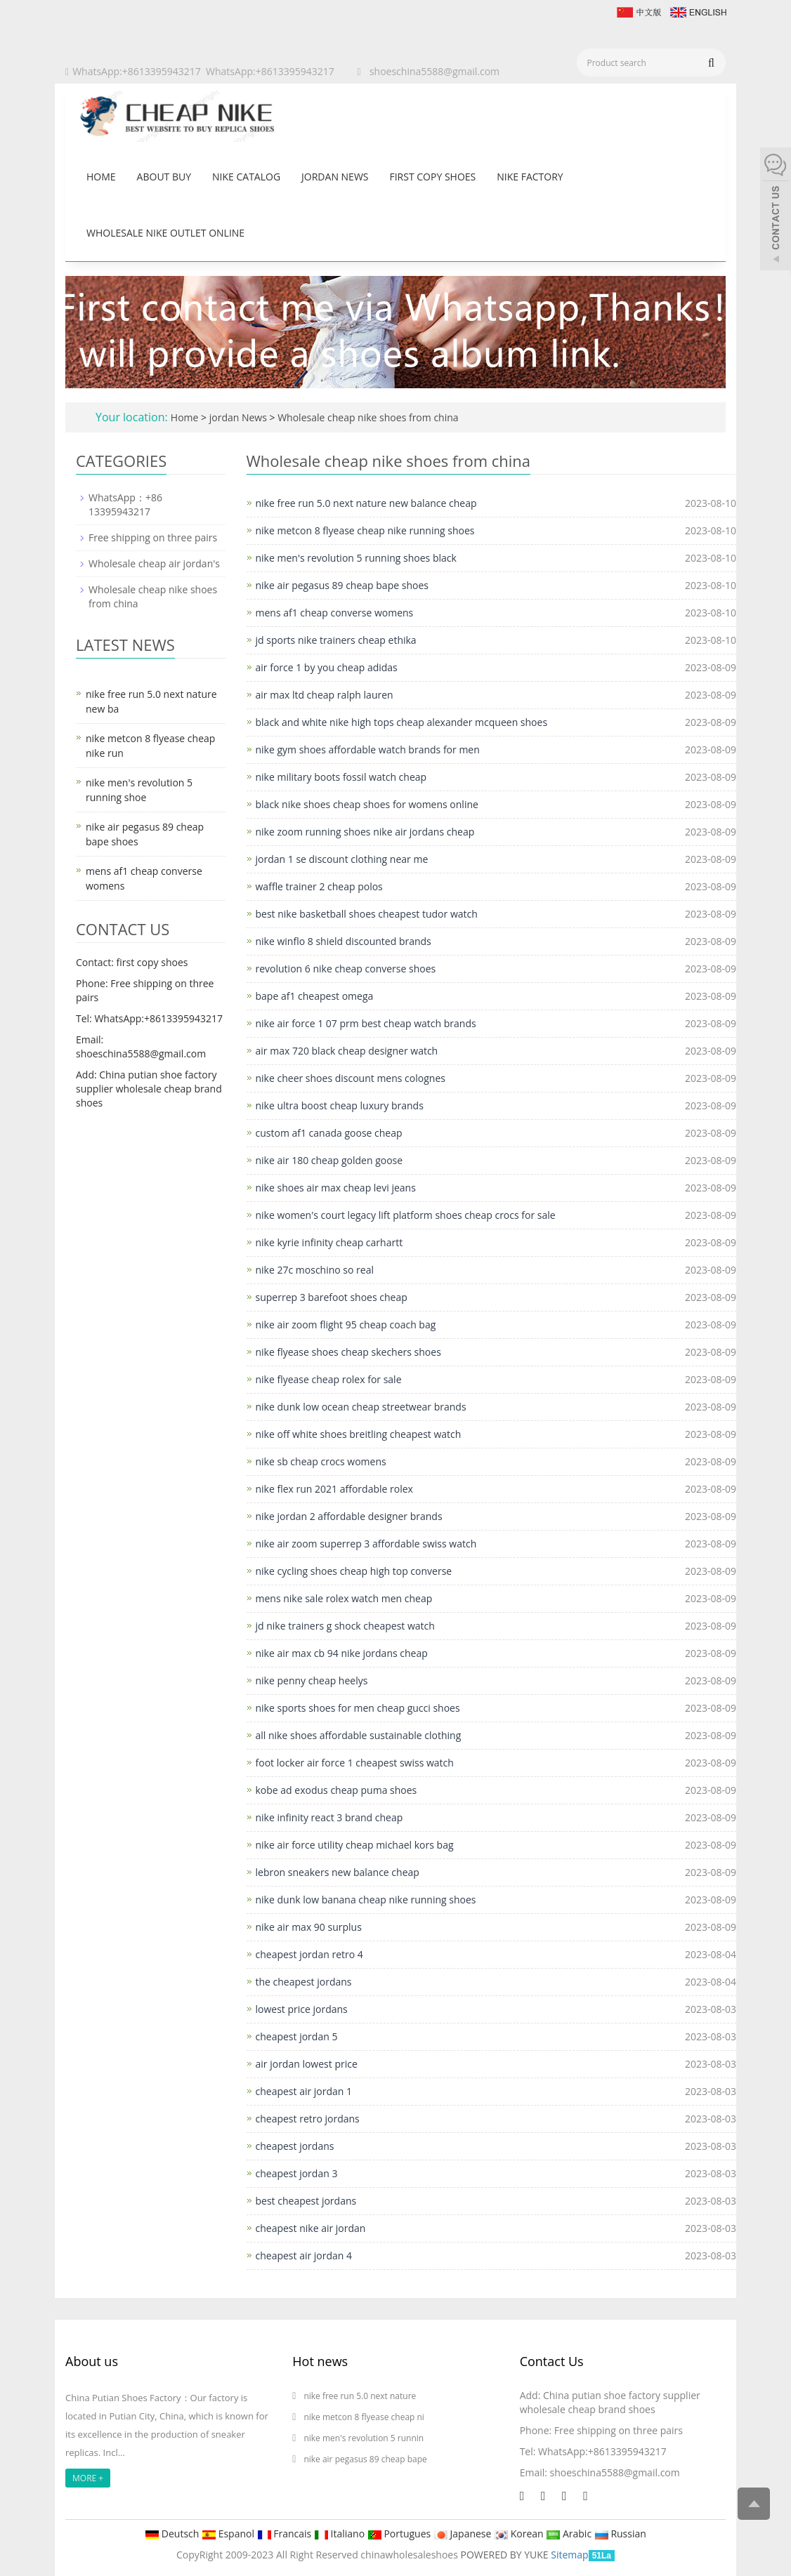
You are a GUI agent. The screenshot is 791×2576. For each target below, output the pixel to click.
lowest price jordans (302, 2009)
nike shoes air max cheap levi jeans (336, 1187)
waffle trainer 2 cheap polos (319, 886)
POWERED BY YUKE (506, 2554)
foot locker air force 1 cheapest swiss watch (355, 1762)
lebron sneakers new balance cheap (337, 1872)
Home (101, 176)
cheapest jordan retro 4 (309, 1954)
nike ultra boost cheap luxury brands (340, 1105)
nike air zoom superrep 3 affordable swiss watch (366, 1543)
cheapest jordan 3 (297, 2173)
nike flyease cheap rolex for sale (329, 1379)
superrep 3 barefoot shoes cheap (331, 1297)
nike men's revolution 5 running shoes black (356, 557)
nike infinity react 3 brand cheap (329, 1817)
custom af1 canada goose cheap (329, 1133)
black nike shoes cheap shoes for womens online (367, 804)
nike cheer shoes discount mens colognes (350, 1078)
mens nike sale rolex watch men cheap (344, 1598)
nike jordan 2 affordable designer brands (349, 1516)
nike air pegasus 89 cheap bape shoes (342, 585)
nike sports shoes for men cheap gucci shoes (358, 1708)
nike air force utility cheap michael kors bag (355, 1844)
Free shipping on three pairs (153, 537)
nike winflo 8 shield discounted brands (343, 941)
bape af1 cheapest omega (315, 996)
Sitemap (569, 2554)
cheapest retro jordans (308, 2118)
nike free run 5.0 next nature (360, 2396)
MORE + (87, 2478)
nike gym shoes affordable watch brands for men (368, 749)
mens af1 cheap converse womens (335, 612)
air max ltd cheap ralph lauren (324, 694)
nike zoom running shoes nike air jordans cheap (365, 831)
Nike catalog (246, 176)
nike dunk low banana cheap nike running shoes (366, 1899)
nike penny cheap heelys (312, 1680)
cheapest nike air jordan (311, 2228)
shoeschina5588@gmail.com (434, 71)
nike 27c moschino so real (315, 1269)
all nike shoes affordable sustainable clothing (359, 1735)
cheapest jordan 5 (297, 2036)
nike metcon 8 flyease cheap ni (363, 2417)
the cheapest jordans (304, 1981)
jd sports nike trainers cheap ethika (336, 640)
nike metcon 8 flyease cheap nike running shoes (365, 530)
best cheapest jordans (306, 2200)
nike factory (530, 176)
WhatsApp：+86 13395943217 (125, 504)
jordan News (334, 176)
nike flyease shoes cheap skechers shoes (348, 1352)
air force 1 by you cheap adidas (327, 667)
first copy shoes (432, 176)
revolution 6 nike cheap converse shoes (346, 968)
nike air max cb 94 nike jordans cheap (342, 1653)
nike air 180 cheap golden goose (329, 1160)
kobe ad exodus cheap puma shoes (336, 1790)
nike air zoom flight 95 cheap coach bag (346, 1324)
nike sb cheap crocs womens (321, 1461)
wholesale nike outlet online (165, 232)
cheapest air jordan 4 (304, 2255)
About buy (164, 176)
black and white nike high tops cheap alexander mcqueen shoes (402, 722)
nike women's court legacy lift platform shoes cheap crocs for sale (406, 1215)
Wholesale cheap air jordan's (154, 563)
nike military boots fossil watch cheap (341, 777)
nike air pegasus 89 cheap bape (364, 2459)
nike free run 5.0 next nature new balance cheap (366, 503)
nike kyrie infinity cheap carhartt (329, 1242)
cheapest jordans (295, 2146)
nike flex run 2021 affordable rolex (334, 1488)
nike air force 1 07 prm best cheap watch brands (366, 1023)
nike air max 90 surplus (309, 1927)
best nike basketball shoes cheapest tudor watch (367, 913)
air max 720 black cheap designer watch (347, 1050)
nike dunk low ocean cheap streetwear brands (361, 1406)
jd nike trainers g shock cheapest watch (345, 1625)
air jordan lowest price (307, 2063)
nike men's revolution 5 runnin (363, 2438)
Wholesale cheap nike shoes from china (367, 417)
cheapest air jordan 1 (304, 2091)
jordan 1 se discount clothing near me (342, 859)
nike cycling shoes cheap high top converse (354, 1571)
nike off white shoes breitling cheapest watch (359, 1434)
